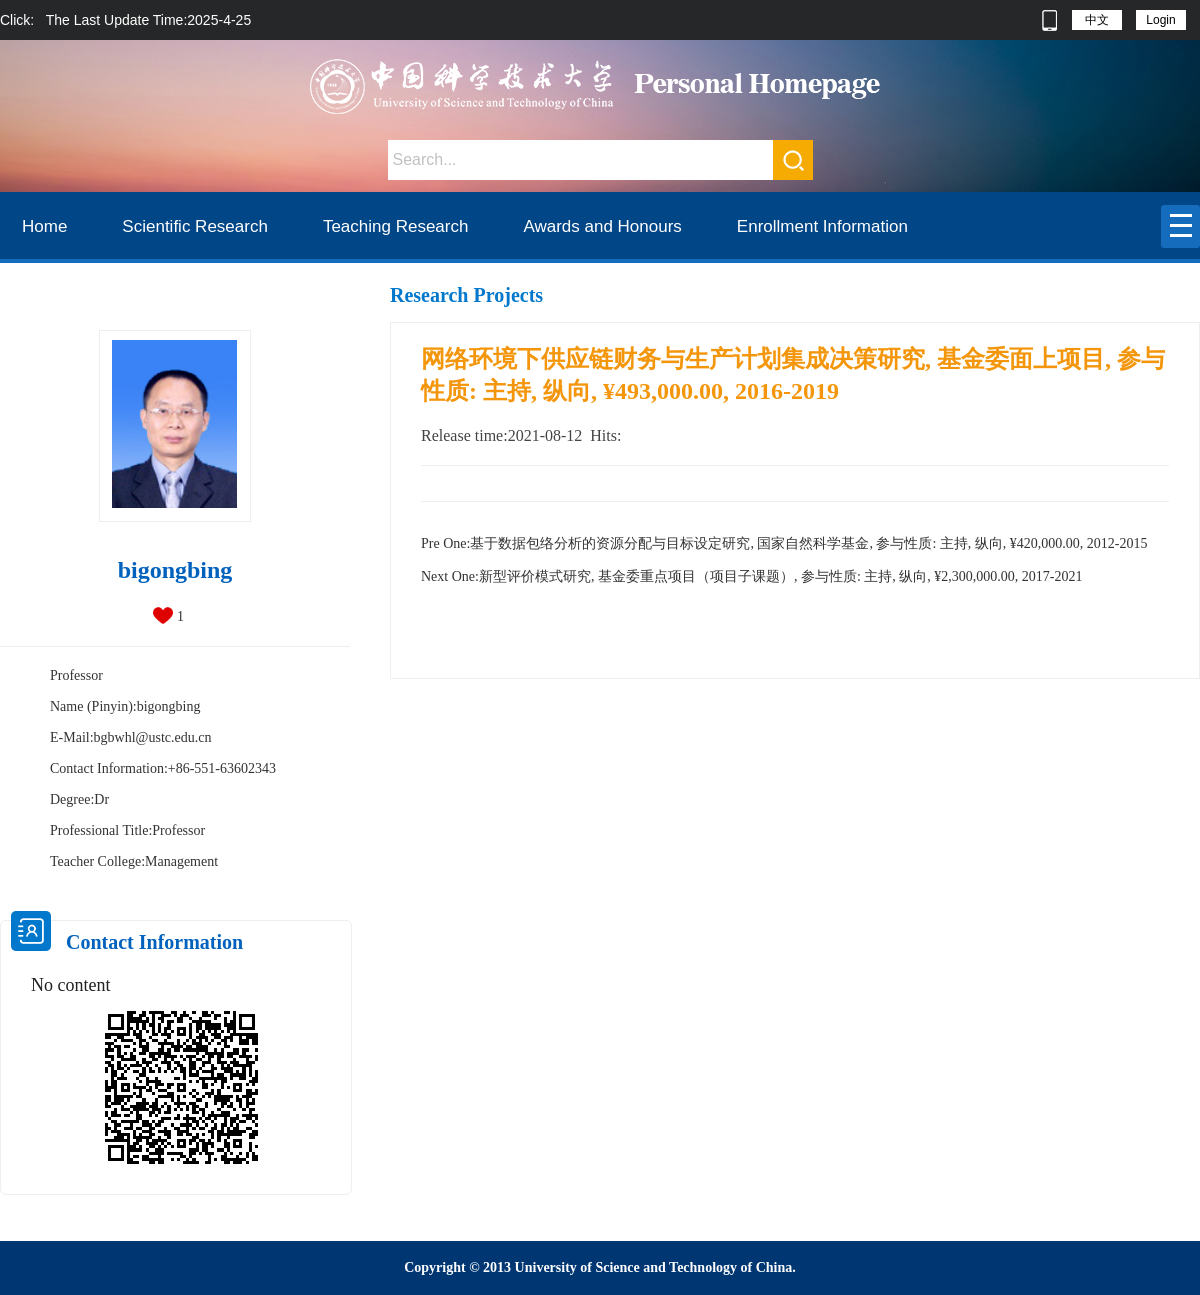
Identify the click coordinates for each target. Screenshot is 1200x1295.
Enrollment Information (822, 226)
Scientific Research (195, 226)
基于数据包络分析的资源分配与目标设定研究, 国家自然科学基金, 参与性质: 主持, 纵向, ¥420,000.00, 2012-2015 (784, 543)
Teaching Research (396, 226)
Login (1160, 20)
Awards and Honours (602, 226)
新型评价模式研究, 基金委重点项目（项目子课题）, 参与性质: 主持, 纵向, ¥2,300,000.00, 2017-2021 (752, 576)
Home (44, 226)
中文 (1097, 20)
